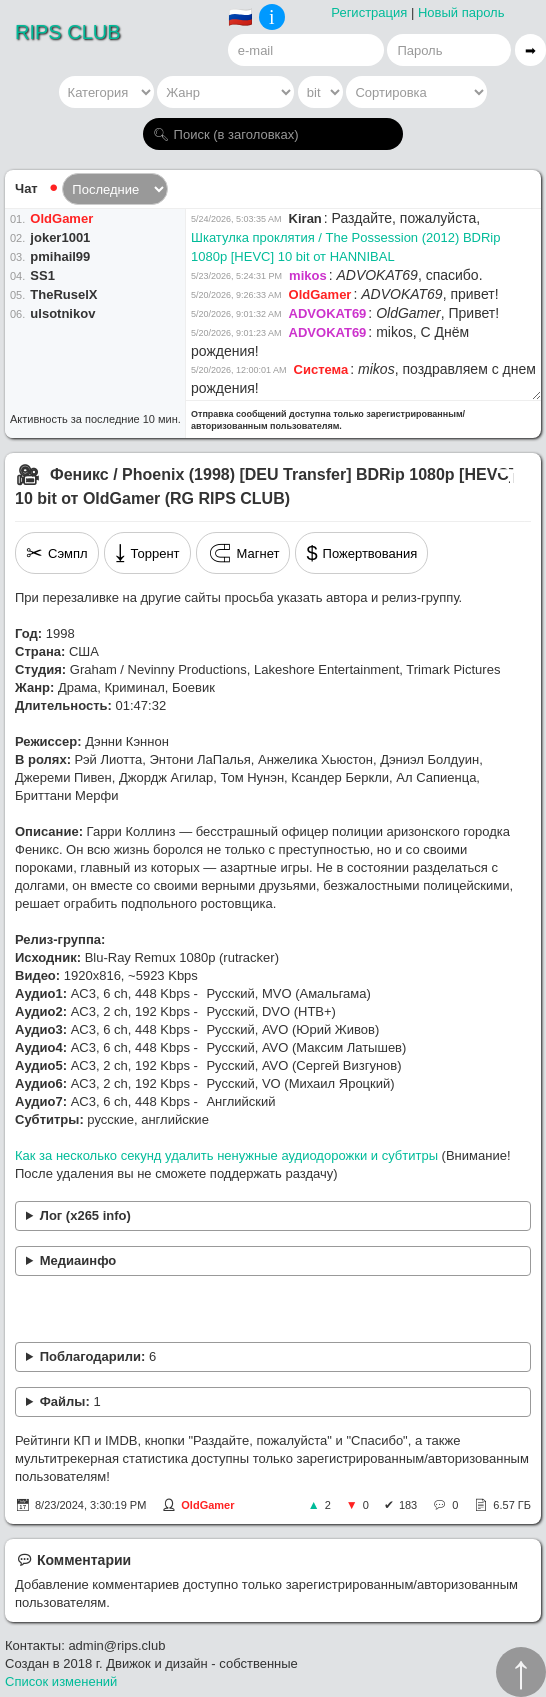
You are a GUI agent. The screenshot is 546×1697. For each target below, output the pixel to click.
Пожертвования (361, 553)
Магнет (243, 553)
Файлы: (70, 1401)
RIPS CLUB (68, 32)
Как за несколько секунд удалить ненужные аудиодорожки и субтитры (226, 1155)
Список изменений (61, 1681)
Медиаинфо (78, 1260)
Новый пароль (461, 12)
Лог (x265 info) (85, 1215)
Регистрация (369, 12)
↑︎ (521, 1672)
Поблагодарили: (98, 1356)
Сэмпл (57, 553)
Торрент (147, 553)
